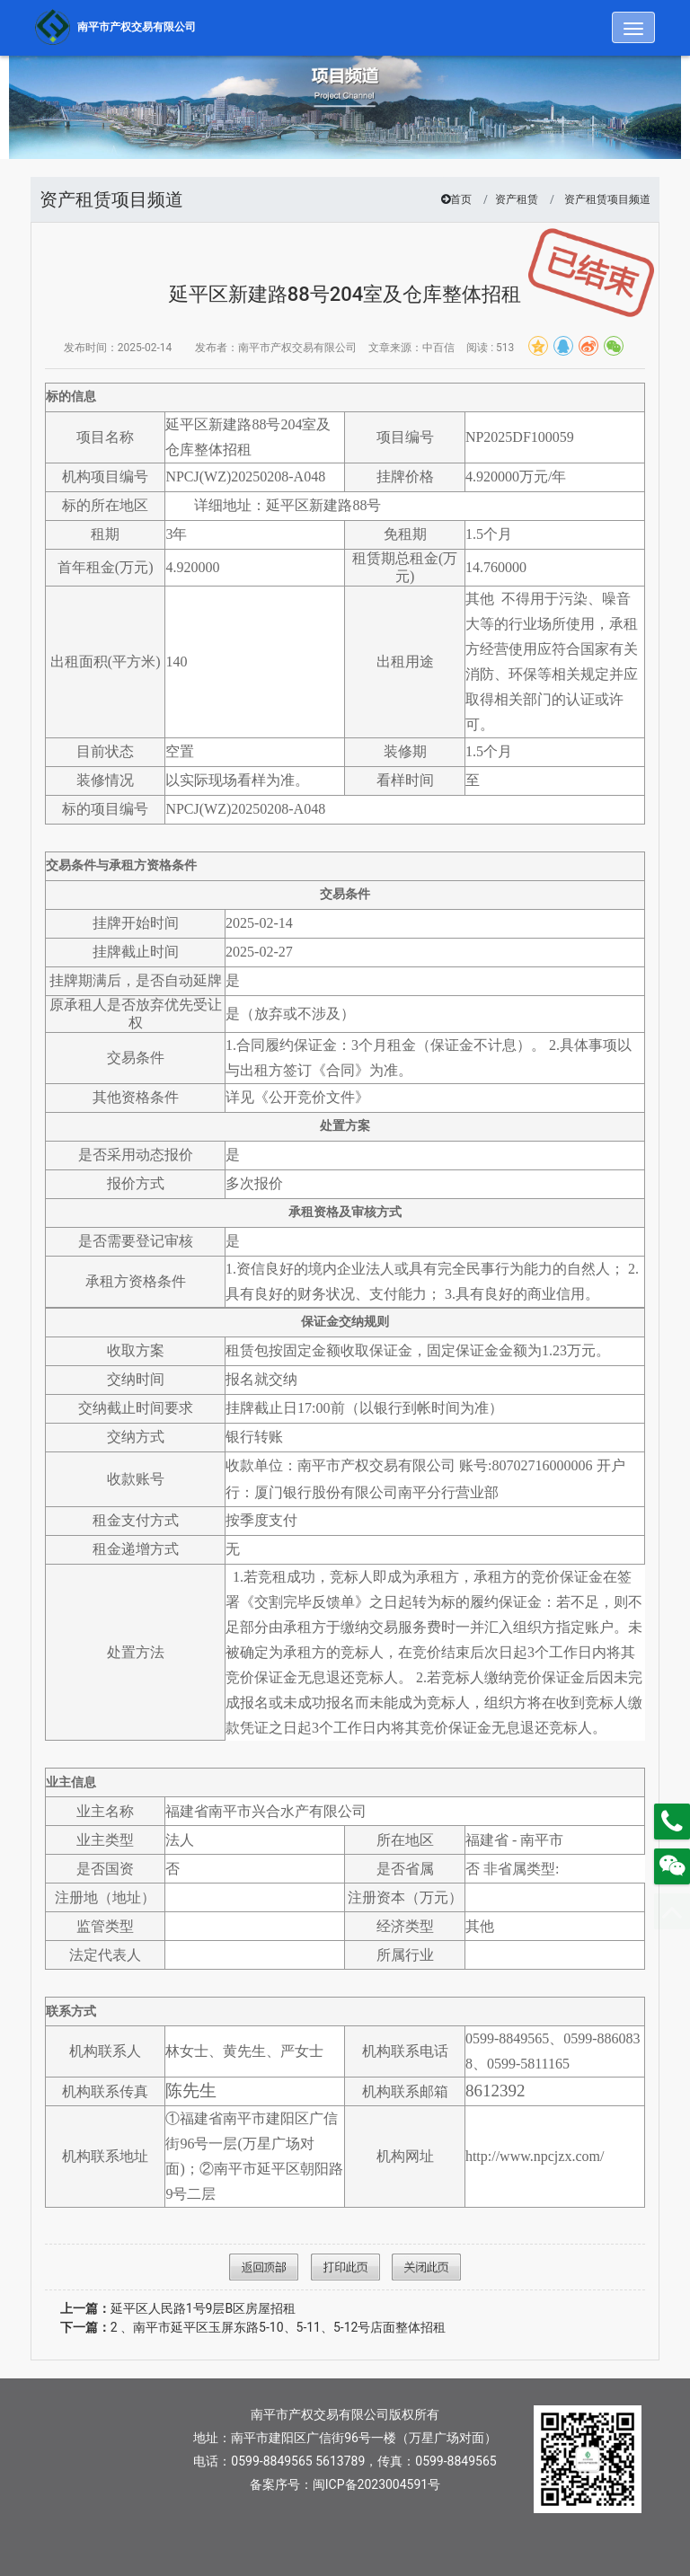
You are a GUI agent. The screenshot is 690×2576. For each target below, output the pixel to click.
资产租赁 (516, 199)
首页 (461, 199)
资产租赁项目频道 (607, 199)
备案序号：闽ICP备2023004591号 (345, 2484)
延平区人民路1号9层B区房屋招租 (178, 2308)
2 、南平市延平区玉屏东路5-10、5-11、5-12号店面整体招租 (253, 2327)
